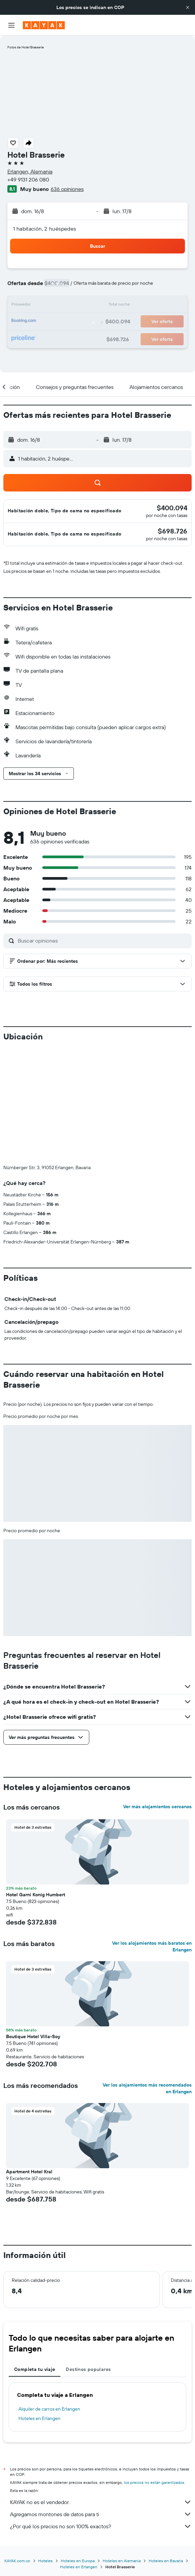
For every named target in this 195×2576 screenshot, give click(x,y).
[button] (187, 7)
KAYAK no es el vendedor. (101, 2390)
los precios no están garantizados (154, 2370)
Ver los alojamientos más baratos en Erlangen (152, 1834)
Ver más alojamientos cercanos (157, 1695)
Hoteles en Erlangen (39, 2307)
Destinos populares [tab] (88, 2258)
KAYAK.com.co (17, 2449)
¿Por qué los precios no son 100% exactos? (101, 2415)
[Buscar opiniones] (103, 940)
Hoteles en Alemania (122, 2449)
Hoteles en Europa (78, 2449)
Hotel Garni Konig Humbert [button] (35, 1783)
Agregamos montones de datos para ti (101, 2403)
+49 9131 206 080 (28, 179)
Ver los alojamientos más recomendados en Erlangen (147, 1976)
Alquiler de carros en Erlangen (49, 2297)
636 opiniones (67, 189)
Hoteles (45, 2449)
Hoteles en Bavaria (166, 2449)
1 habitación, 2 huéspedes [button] (44, 228)
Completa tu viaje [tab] (34, 2258)
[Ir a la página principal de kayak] (44, 25)
